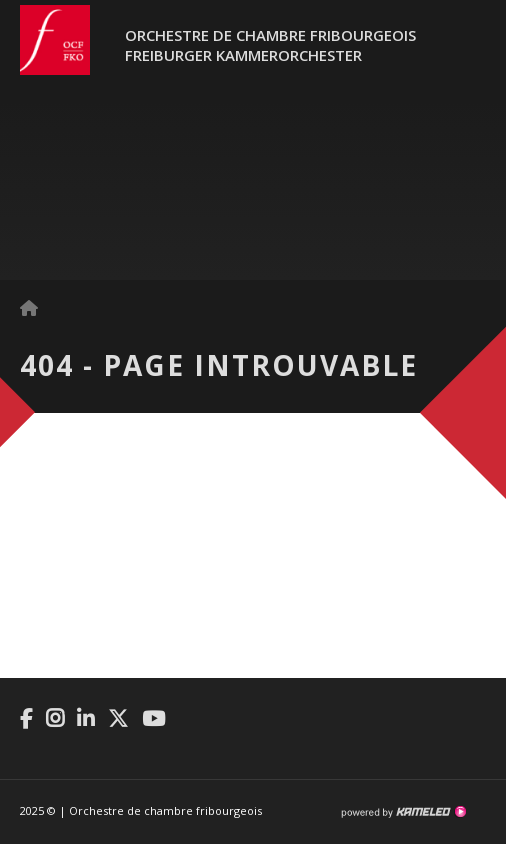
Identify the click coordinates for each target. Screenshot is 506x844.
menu (471, 50)
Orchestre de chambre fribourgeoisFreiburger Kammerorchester (270, 45)
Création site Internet (403, 812)
